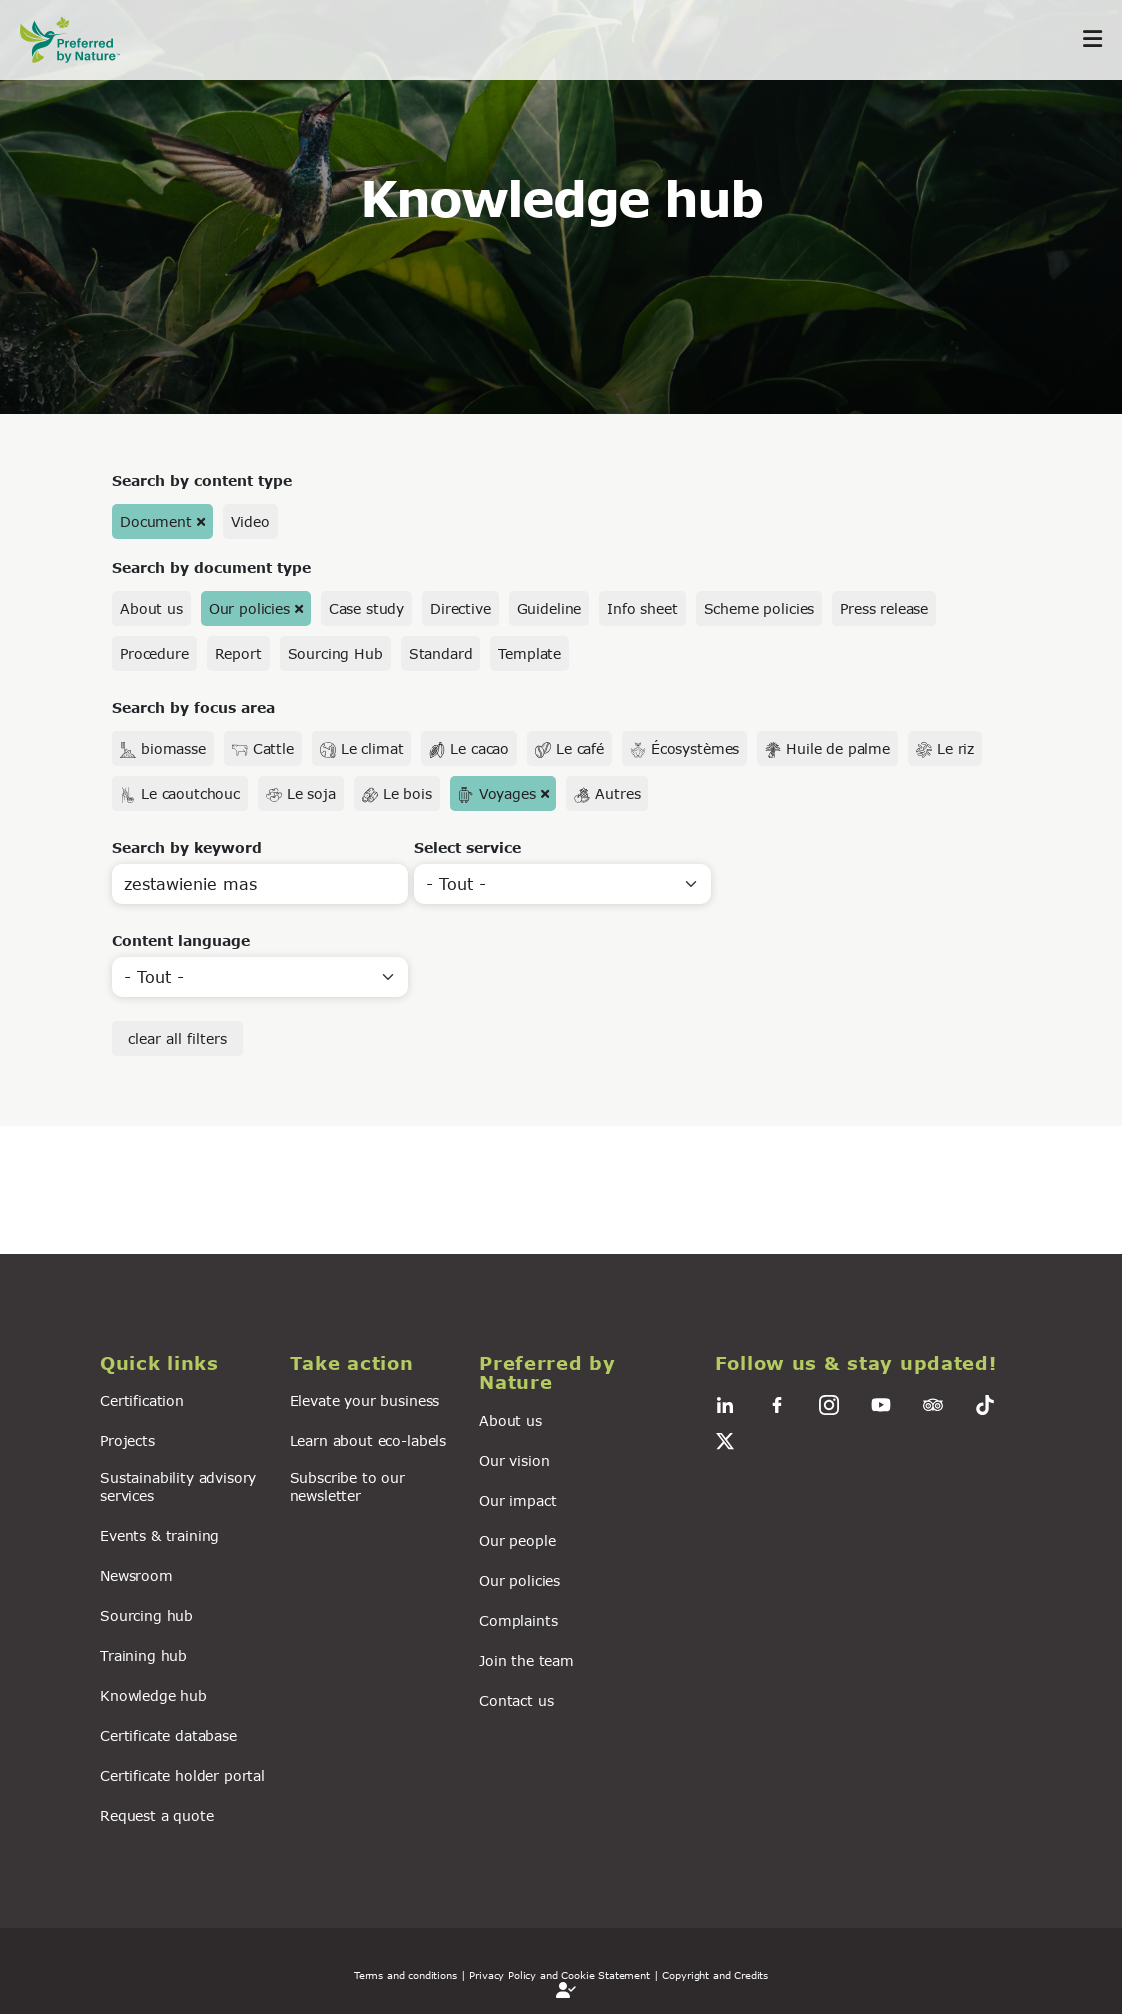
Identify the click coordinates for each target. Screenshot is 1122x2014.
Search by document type (211, 567)
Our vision (514, 1460)
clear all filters (177, 1038)
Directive (460, 608)
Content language (181, 940)
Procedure (154, 653)
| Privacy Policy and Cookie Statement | (560, 1975)
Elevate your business (365, 1400)
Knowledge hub (153, 1695)
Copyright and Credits (715, 1975)
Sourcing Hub (335, 653)
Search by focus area (193, 707)
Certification (142, 1400)
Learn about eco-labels (368, 1440)
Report (238, 653)
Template (529, 653)
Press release (884, 608)
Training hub (143, 1655)
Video (250, 521)
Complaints (518, 1620)
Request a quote (157, 1815)
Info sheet (642, 608)
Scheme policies (759, 608)
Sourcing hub (146, 1615)
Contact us (516, 1700)
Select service (467, 847)
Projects (127, 1440)
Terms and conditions (405, 1975)
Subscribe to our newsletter (347, 1486)
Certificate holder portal (182, 1775)
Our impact (517, 1500)
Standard (441, 653)
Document (156, 521)
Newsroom (136, 1575)
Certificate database (168, 1735)
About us (151, 608)
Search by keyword (187, 847)
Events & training (159, 1535)
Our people (517, 1540)
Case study (366, 608)
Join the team (526, 1660)
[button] (183, 1363)
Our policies (249, 608)
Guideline (549, 608)
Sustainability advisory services (178, 1486)
